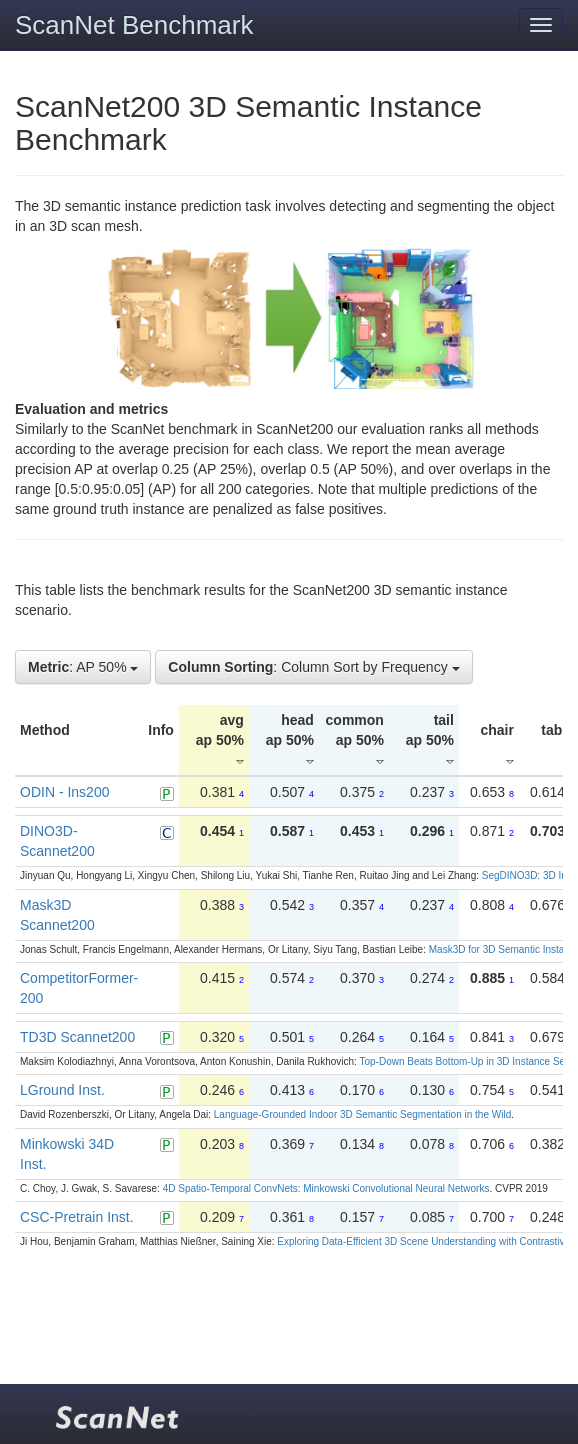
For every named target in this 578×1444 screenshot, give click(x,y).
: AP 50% (83, 667)
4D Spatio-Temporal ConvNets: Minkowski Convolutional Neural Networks (326, 1188)
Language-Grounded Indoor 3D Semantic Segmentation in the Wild (362, 1114)
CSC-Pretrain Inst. (77, 1217)
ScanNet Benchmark (134, 25)
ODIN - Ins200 (64, 792)
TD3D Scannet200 (77, 1037)
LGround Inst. (62, 1090)
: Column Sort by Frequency (313, 667)
